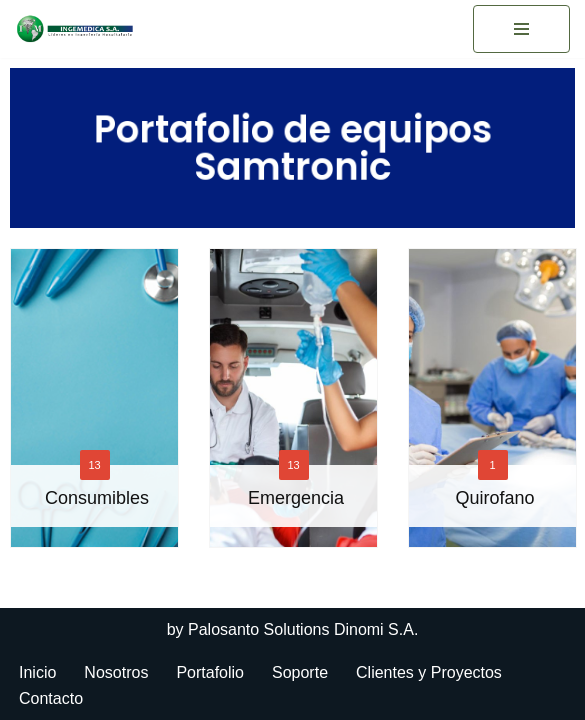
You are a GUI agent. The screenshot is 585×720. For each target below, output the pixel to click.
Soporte (300, 672)
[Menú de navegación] (521, 29)
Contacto (51, 698)
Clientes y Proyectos (429, 672)
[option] (293, 410)
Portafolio (210, 672)
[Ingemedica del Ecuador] (75, 29)
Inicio (37, 672)
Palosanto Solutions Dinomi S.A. (303, 629)
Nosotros (116, 672)
